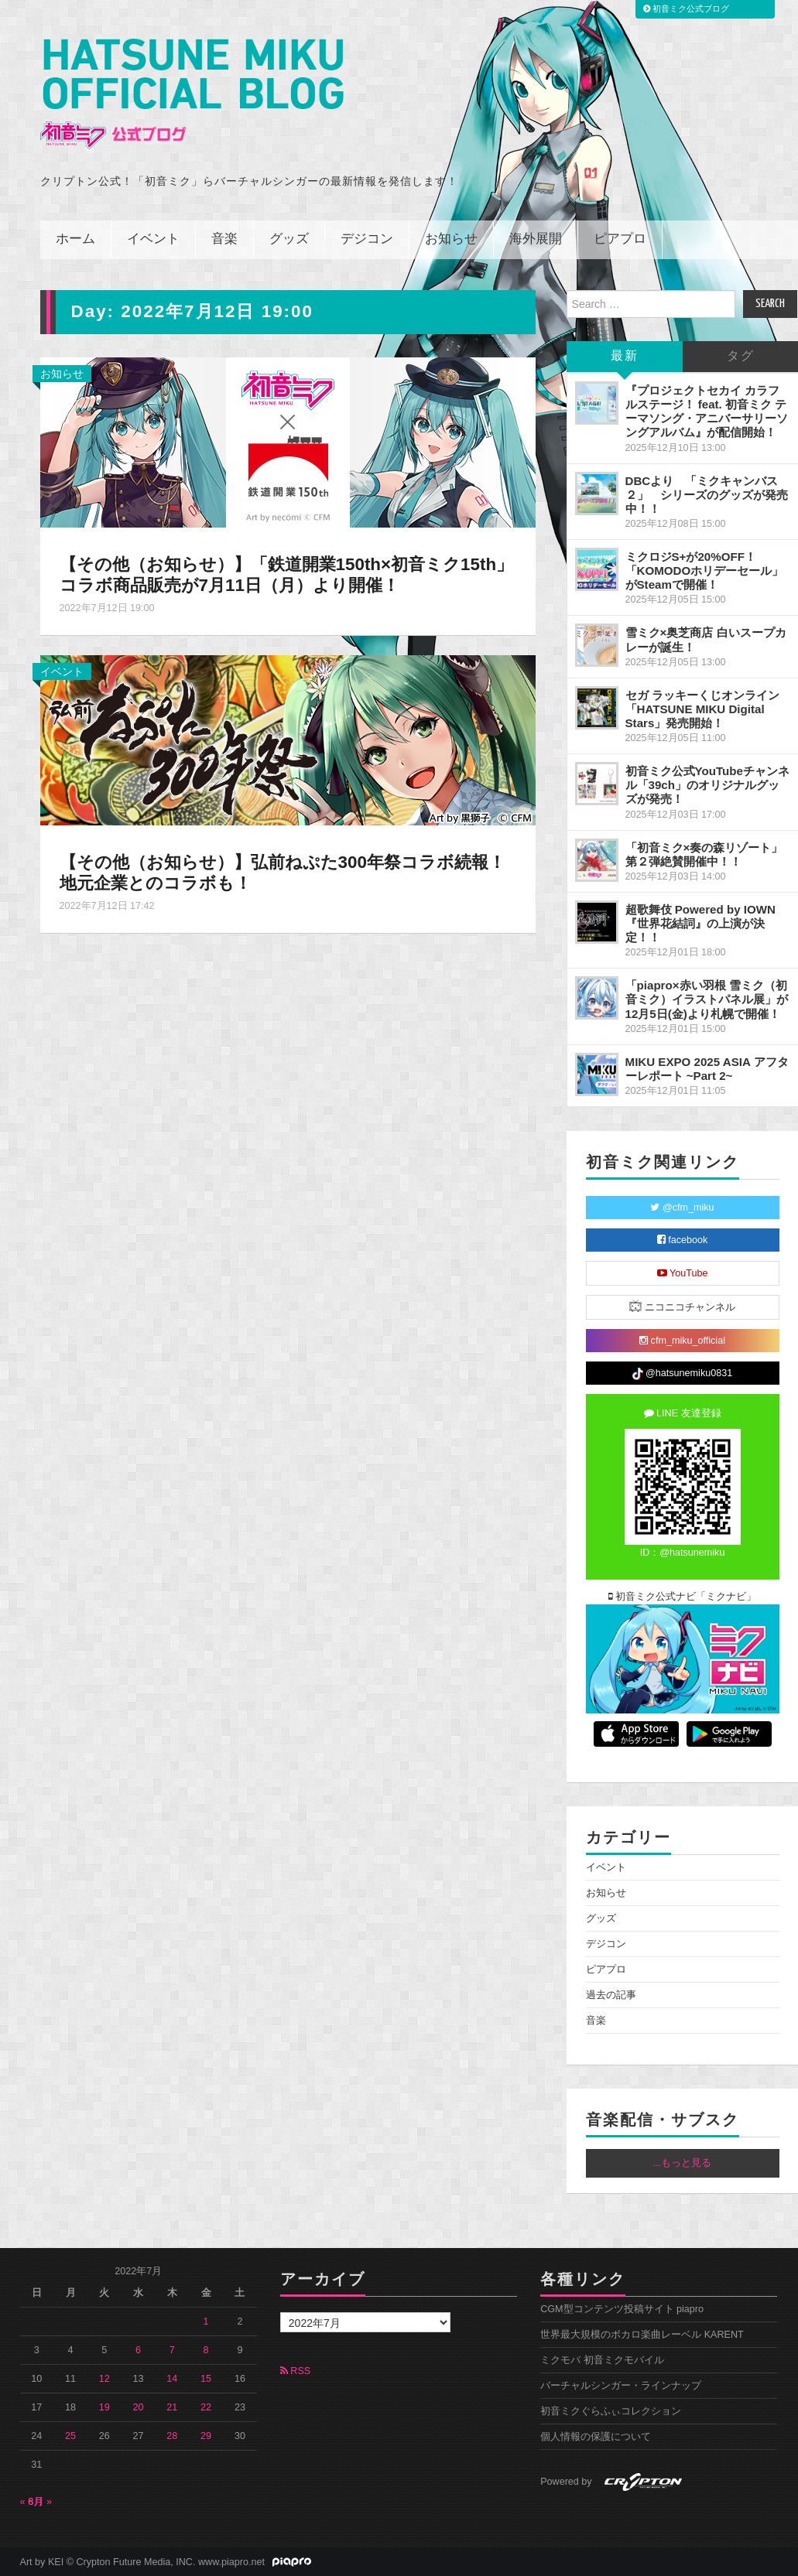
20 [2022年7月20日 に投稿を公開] (138, 2407)
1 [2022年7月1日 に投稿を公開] (206, 2321)
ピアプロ (620, 239)
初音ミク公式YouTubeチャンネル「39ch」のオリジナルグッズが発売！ (707, 784)
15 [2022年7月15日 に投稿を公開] (205, 2378)
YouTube (682, 1273)
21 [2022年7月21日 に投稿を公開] (171, 2407)
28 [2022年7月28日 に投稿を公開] (171, 2436)
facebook (682, 1240)
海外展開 (535, 239)
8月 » (41, 2501)
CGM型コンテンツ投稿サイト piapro (622, 2309)
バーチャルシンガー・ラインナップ (620, 2385)
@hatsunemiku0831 (682, 1374)
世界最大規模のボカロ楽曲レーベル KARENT (642, 2334)
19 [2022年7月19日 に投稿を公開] (104, 2407)
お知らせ (451, 239)
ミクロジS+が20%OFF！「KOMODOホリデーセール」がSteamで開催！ (704, 570)
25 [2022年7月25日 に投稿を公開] (70, 2436)
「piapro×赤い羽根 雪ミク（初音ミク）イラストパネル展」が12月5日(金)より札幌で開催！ (706, 999)
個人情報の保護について (595, 2436)
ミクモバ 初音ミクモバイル (602, 2360)
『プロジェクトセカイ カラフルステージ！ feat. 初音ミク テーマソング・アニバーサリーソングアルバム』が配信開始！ (706, 411)
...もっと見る (682, 2162)
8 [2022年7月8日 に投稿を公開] (206, 2350)
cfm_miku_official (682, 1340)
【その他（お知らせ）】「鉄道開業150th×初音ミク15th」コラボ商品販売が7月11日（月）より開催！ (287, 575)
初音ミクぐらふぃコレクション (610, 2411)
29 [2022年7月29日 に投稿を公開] (205, 2436)
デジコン (367, 239)
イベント (153, 239)
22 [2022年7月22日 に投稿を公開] (205, 2407)
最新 (625, 356)
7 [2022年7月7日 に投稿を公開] (172, 2350)
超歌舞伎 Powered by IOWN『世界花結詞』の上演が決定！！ (700, 923)
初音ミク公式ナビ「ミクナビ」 (682, 1596)
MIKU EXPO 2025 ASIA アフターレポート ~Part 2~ (707, 1068)
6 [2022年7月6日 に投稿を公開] (138, 2350)
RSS (295, 2371)
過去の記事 (611, 1995)
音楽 (224, 239)
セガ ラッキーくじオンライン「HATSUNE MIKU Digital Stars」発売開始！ (702, 708)
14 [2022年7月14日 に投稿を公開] (171, 2378)
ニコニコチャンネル (682, 1306)
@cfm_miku (682, 1207)
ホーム (75, 239)
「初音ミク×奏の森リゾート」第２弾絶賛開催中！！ (704, 854)
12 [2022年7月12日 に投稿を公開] (104, 2378)
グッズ (289, 239)
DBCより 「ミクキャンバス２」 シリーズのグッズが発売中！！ (706, 494)
